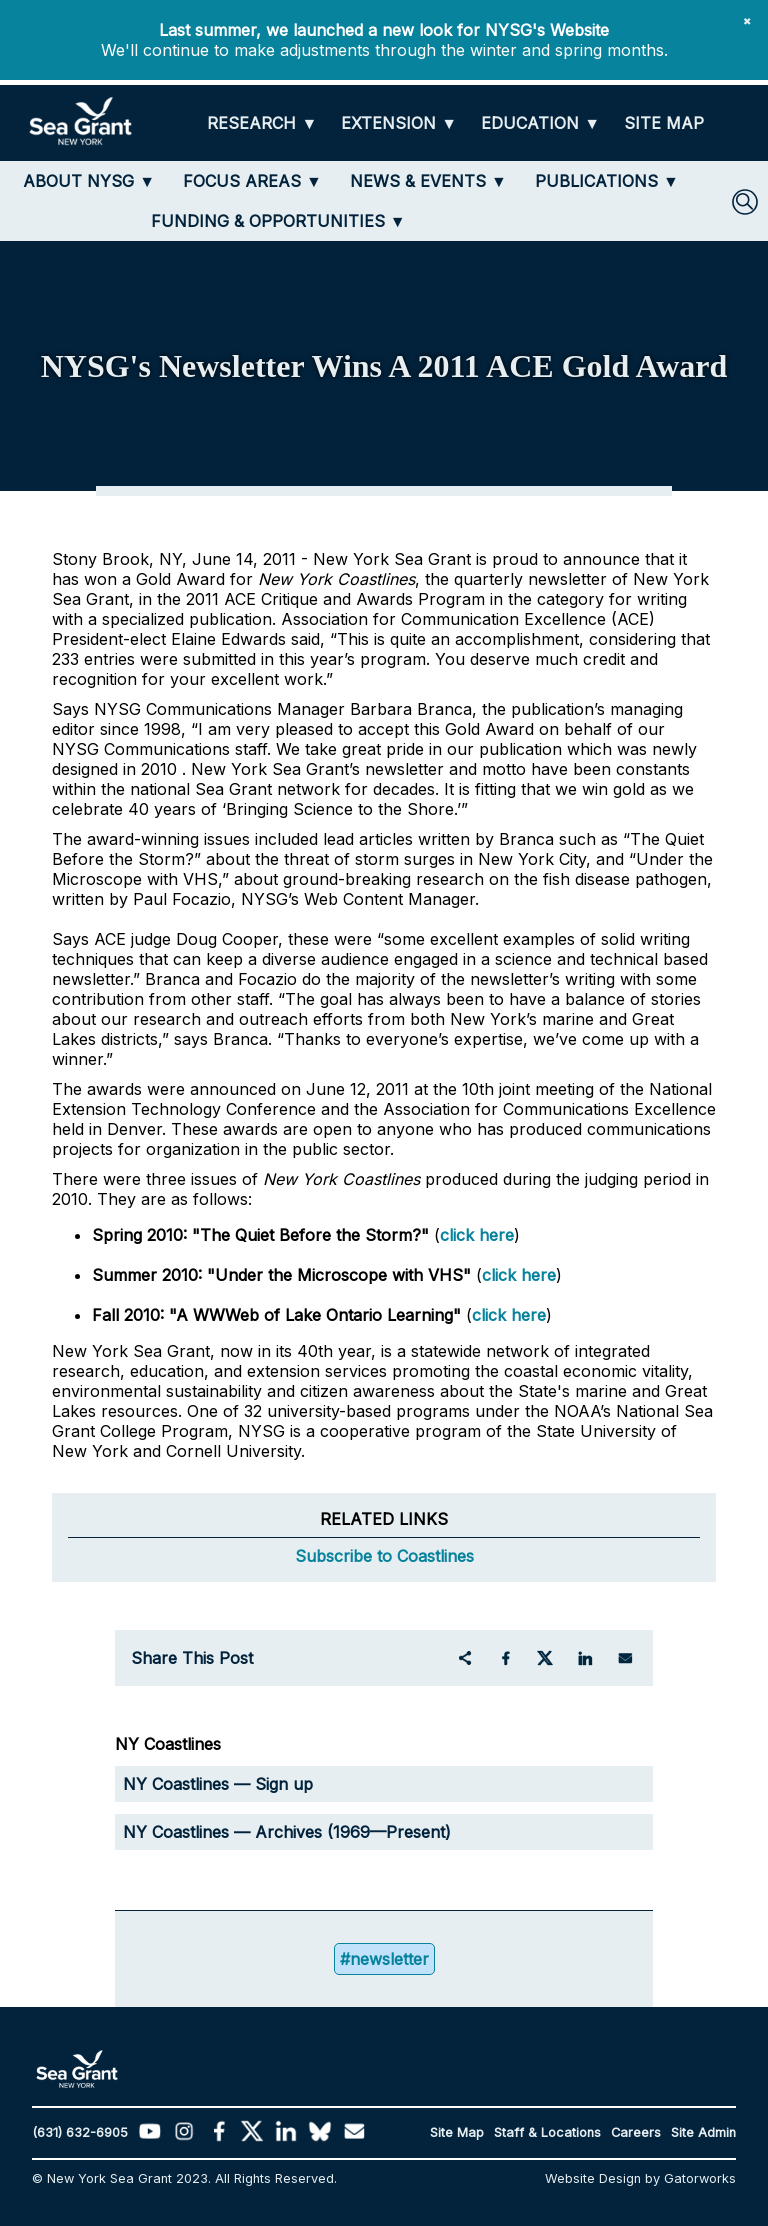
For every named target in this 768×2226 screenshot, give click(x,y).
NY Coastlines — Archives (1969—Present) (287, 1832)
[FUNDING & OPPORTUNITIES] (278, 221)
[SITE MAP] (664, 123)
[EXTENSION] (399, 123)
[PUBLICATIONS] (607, 181)
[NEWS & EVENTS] (428, 181)
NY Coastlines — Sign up (218, 1784)
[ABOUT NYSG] (89, 181)
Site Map (457, 2132)
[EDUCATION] (540, 123)
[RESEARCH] (262, 123)
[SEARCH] (745, 202)
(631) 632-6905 (80, 2132)
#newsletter (384, 1959)
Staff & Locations (547, 2132)
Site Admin (703, 2132)
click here (477, 1235)
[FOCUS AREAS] (252, 181)
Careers (636, 2132)
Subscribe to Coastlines (384, 1556)
